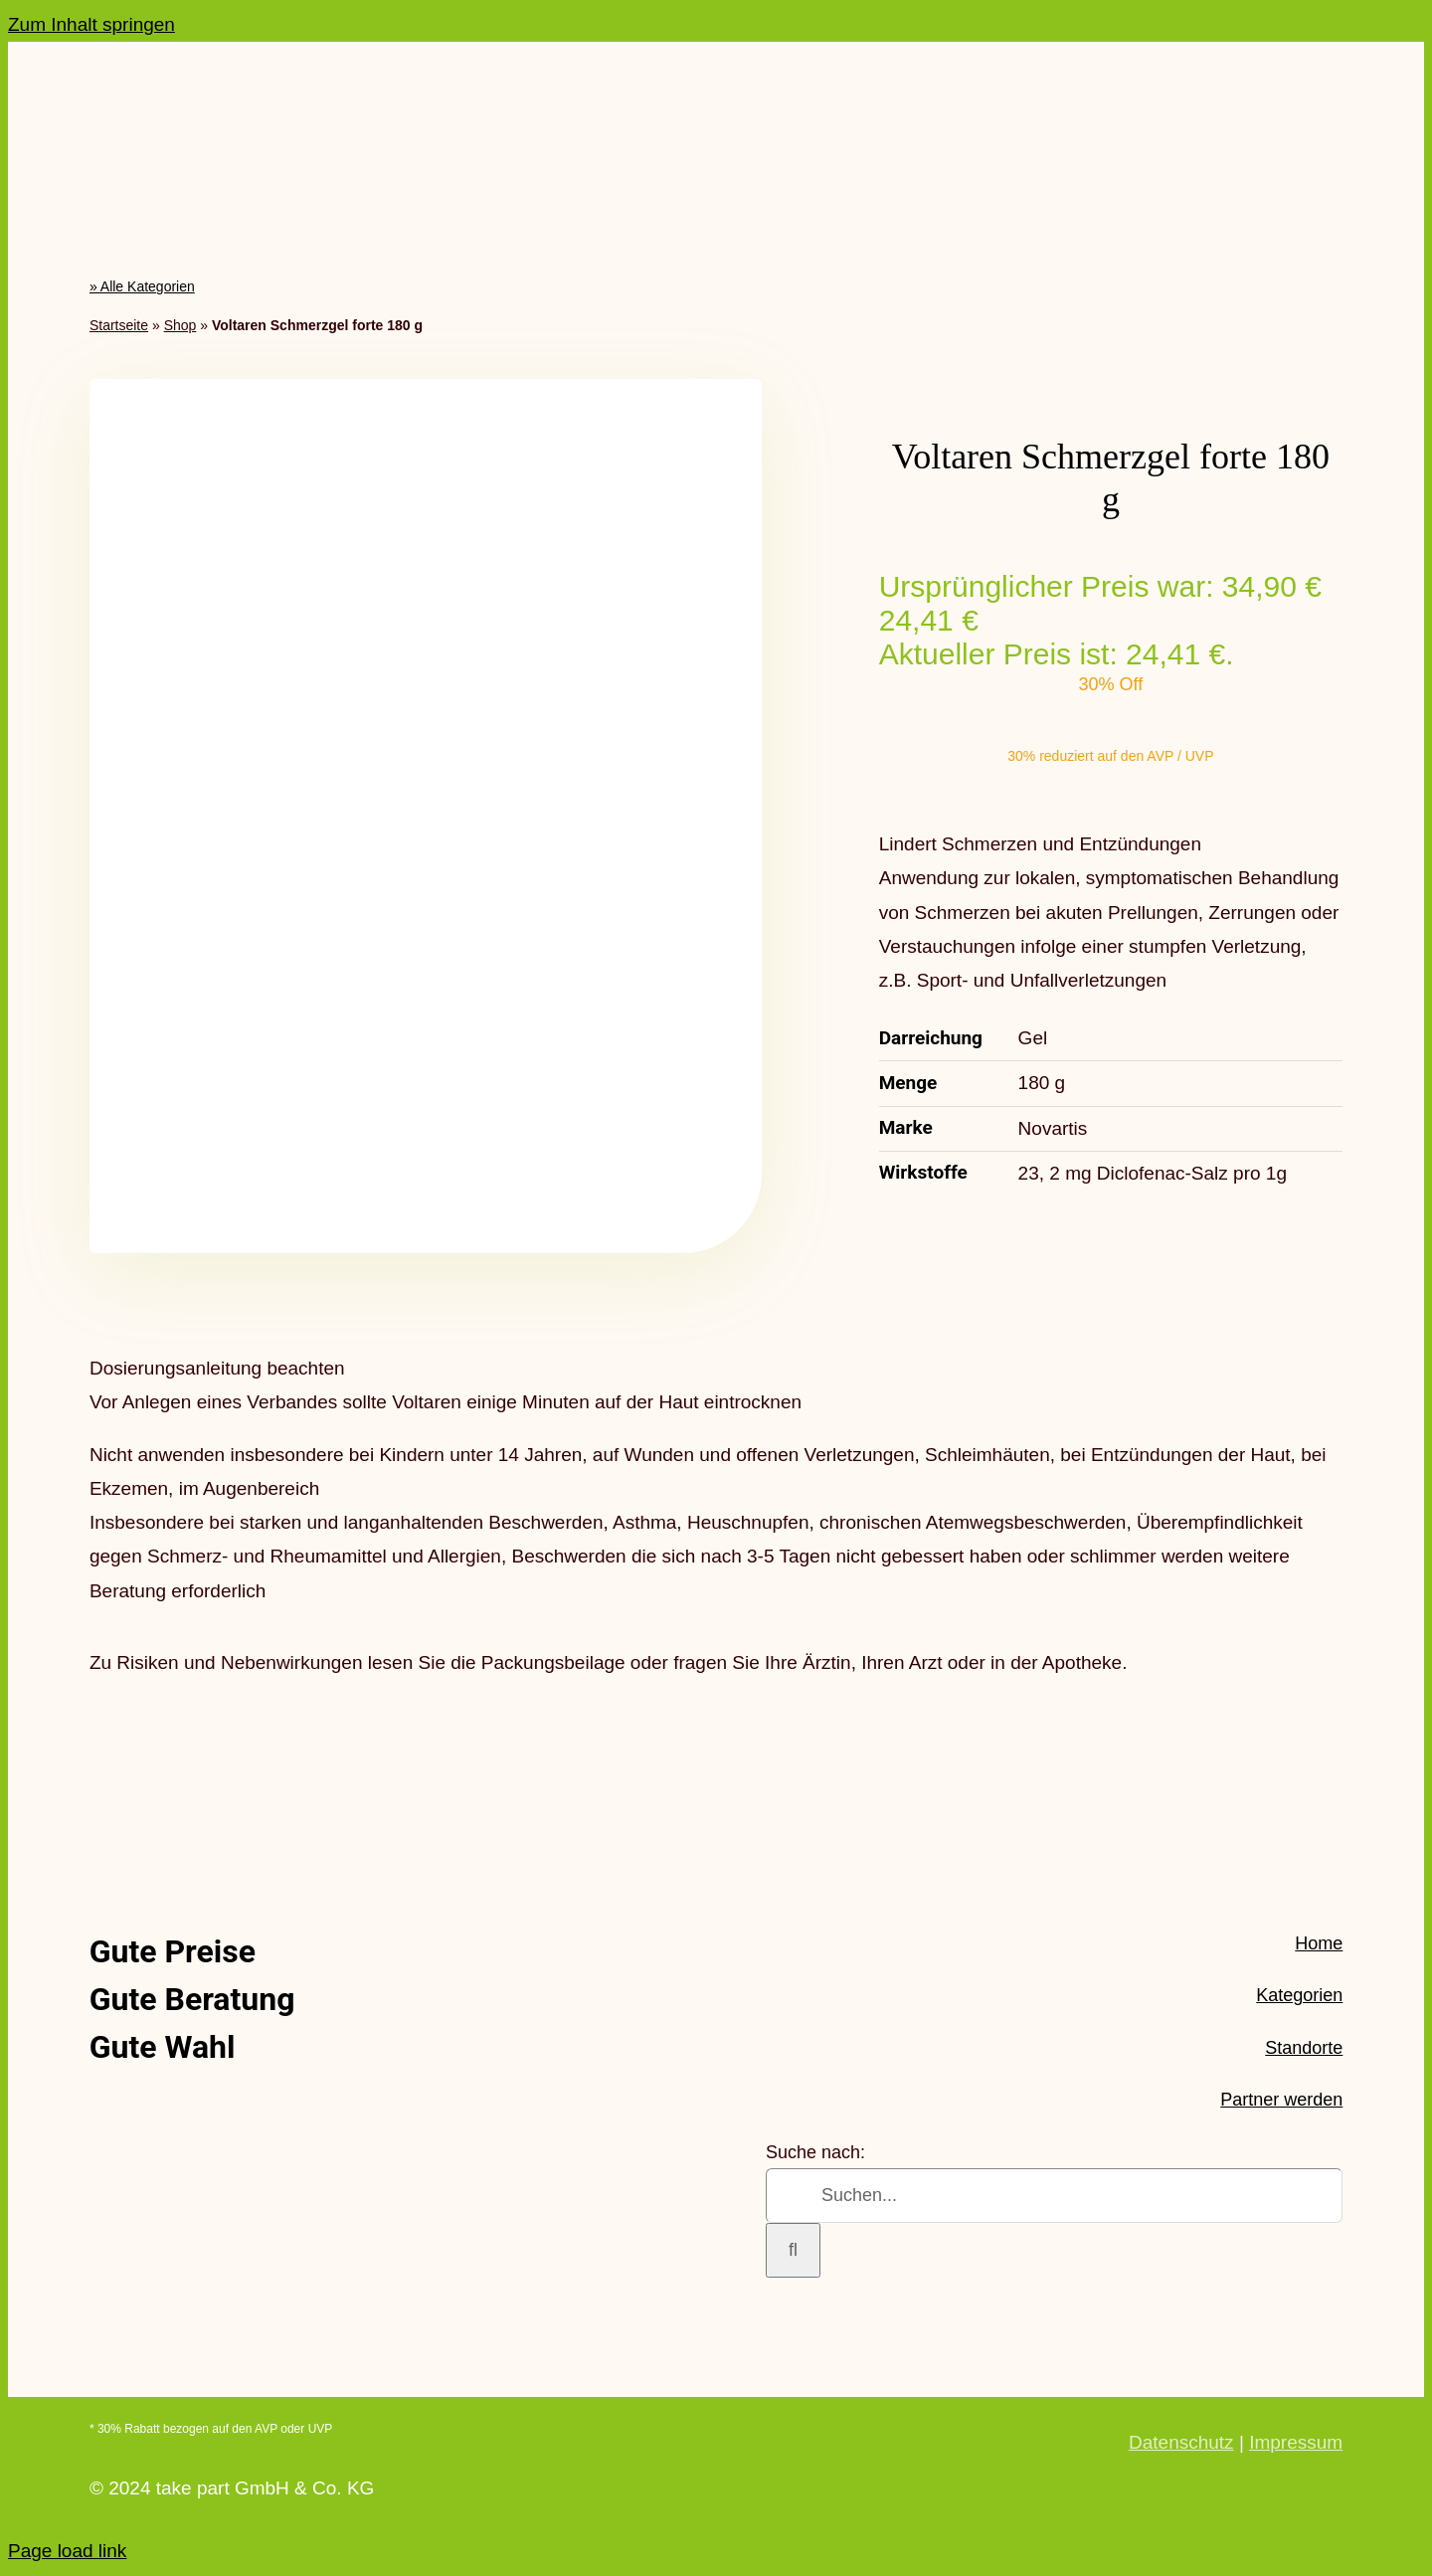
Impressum (1295, 2442)
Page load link (67, 2550)
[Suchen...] (1054, 2195)
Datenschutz (1181, 2442)
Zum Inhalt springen (91, 24)
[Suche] (793, 2250)
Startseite (119, 325)
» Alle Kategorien (142, 286)
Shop (180, 325)
